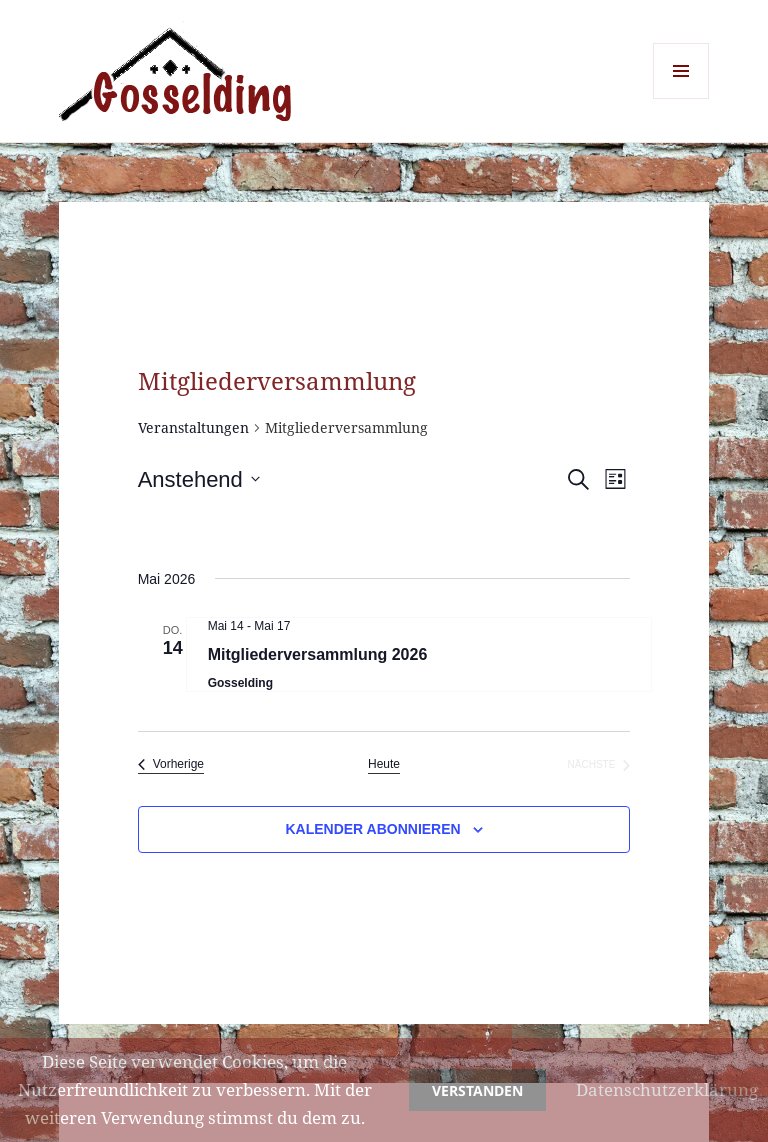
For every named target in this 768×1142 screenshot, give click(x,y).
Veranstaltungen (193, 427)
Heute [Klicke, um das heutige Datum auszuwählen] (384, 764)
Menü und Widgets (681, 98)
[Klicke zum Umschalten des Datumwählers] (199, 479)
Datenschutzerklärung (667, 1089)
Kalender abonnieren (372, 829)
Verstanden (477, 1090)
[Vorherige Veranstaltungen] (171, 765)
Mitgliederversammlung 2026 (318, 654)
